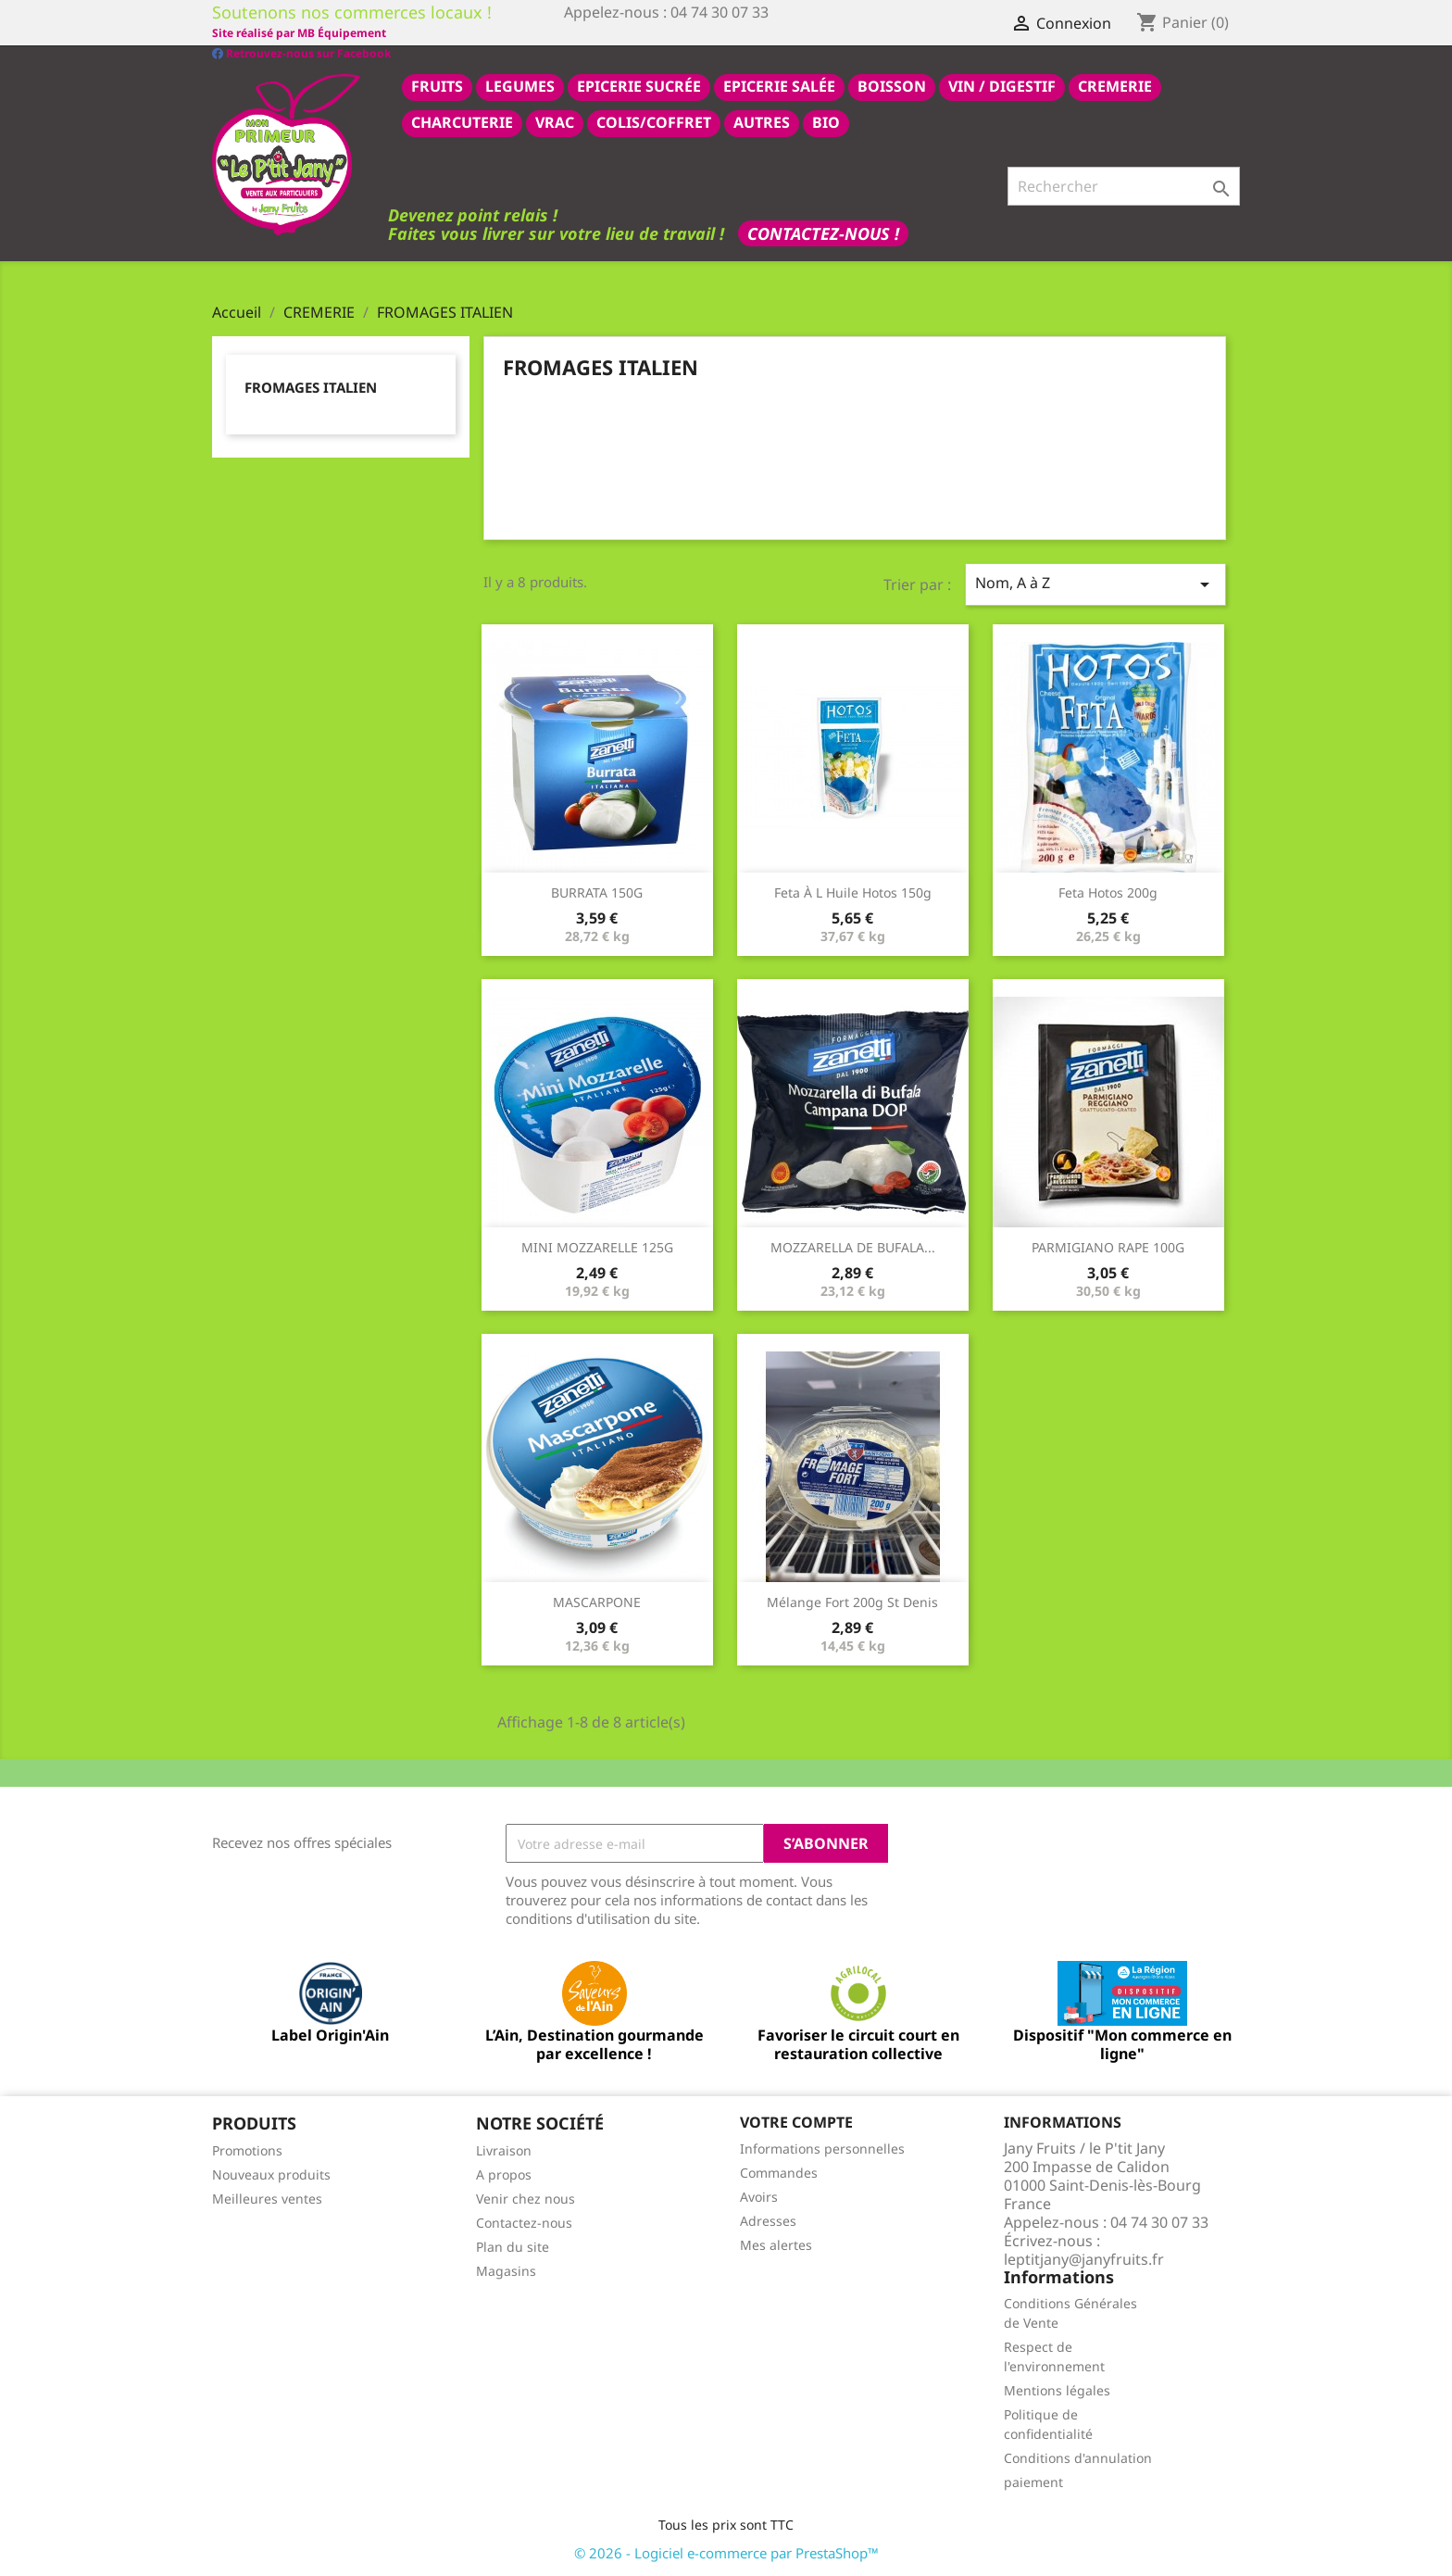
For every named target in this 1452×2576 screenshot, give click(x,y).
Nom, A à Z (1095, 583)
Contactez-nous (524, 2221)
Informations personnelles (822, 2147)
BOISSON (891, 85)
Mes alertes (776, 2244)
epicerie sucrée (639, 85)
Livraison (504, 2149)
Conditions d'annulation (1078, 2457)
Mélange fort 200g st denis (852, 1601)
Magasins (506, 2270)
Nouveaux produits (271, 2173)
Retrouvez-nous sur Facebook (301, 32)
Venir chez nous (525, 2197)
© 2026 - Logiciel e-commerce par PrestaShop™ (726, 2552)
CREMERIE (1115, 85)
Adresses (768, 2220)
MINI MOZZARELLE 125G (597, 1246)
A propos (504, 2173)
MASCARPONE (597, 1601)
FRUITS (437, 85)
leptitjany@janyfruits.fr (1084, 2258)
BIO (826, 121)
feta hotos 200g (1108, 891)
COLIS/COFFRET (653, 121)
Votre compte (796, 2121)
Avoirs (759, 2196)
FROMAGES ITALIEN (310, 386)
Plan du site (512, 2246)
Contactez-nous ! (823, 232)
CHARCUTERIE (462, 121)
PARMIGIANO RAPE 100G (1108, 1246)
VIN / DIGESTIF (1002, 85)
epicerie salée (779, 85)
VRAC (554, 121)
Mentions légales (1057, 2389)
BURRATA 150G (597, 891)
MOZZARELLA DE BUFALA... (852, 1246)
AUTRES (761, 121)
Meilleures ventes (267, 2197)
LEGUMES (520, 85)
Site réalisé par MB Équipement (651, 33)
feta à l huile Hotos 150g (853, 891)
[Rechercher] (1124, 185)
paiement (1033, 2481)
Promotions (247, 2149)
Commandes (779, 2171)
